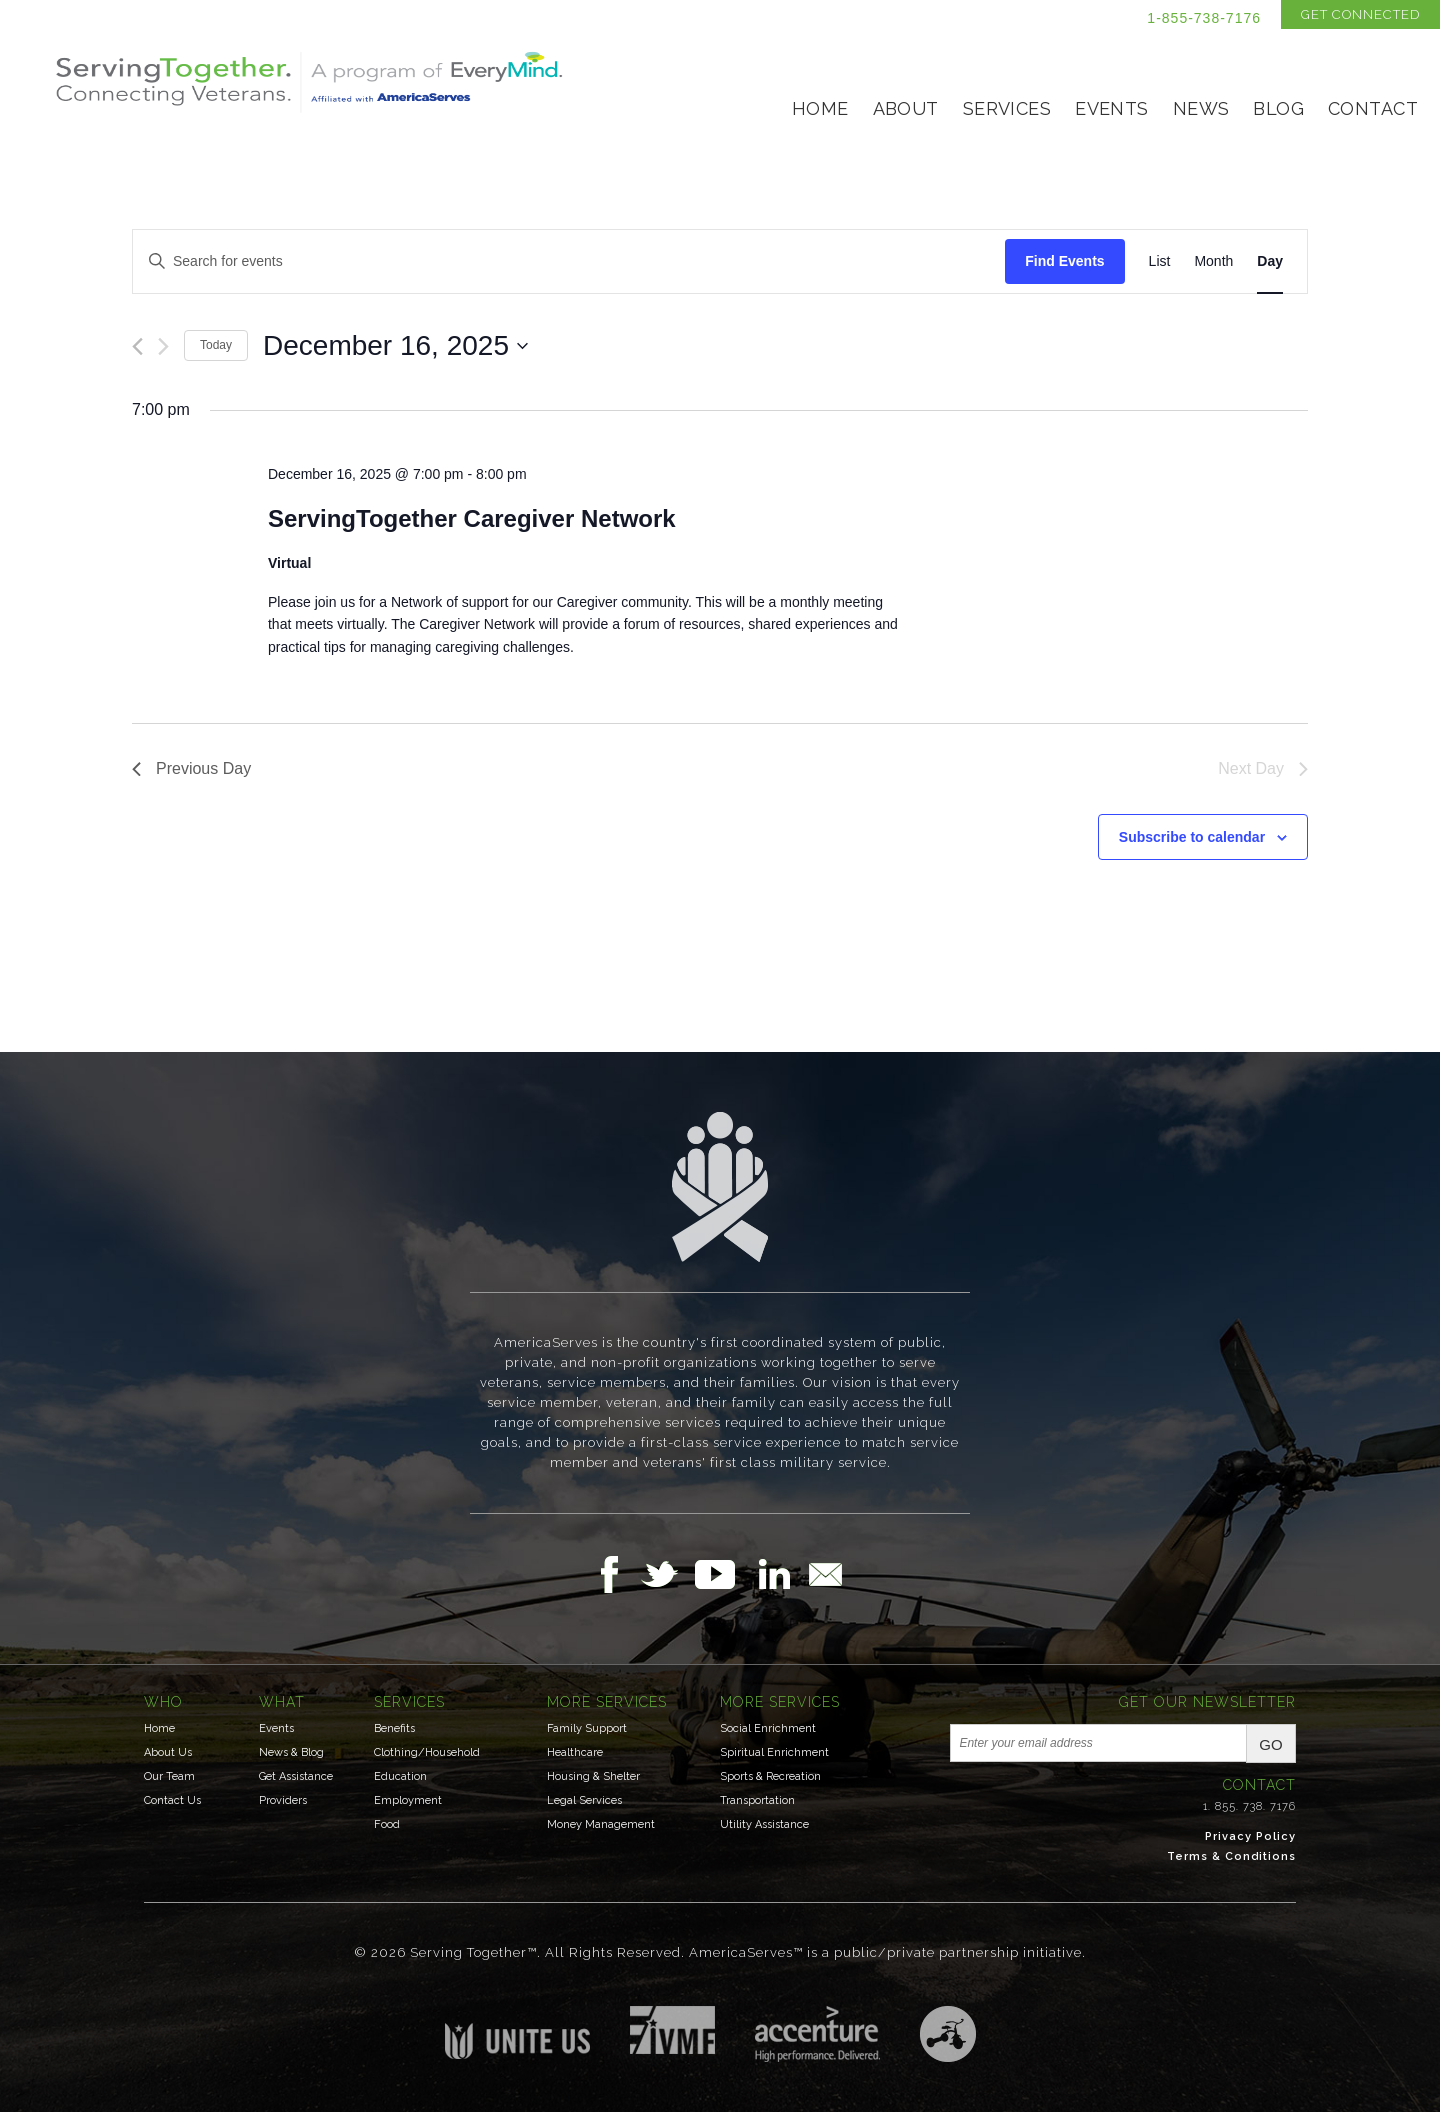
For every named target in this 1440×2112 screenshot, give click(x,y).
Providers (283, 1800)
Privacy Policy (1250, 1836)
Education (400, 1776)
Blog (1278, 108)
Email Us (825, 1574)
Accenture (817, 2034)
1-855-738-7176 (1204, 18)
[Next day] (163, 346)
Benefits (394, 1728)
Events (1112, 108)
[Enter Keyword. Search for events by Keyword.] (569, 261)
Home (820, 108)
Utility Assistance (764, 1824)
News (1201, 108)
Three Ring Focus (948, 2034)
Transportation (757, 1800)
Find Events (1064, 261)
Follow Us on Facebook (615, 1574)
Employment (408, 1800)
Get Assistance (296, 1776)
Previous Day (191, 768)
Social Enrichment (768, 1728)
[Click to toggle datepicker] (395, 346)
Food (387, 1824)
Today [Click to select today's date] (216, 345)
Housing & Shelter (593, 1776)
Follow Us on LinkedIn (780, 1574)
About (906, 108)
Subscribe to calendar (1192, 837)
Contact (1373, 108)
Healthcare (575, 1752)
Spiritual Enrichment (774, 1752)
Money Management (601, 1824)
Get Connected (1360, 14)
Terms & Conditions (1231, 1856)
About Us (168, 1752)
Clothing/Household (427, 1752)
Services (1007, 108)
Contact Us (172, 1800)
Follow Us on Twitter (667, 1574)
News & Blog (291, 1752)
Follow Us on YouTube (725, 1574)
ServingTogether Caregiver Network (472, 518)
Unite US (517, 2032)
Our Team (169, 1776)
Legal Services (584, 1800)
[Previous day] (137, 346)
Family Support (587, 1728)
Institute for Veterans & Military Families (672, 2030)
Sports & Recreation (770, 1776)
